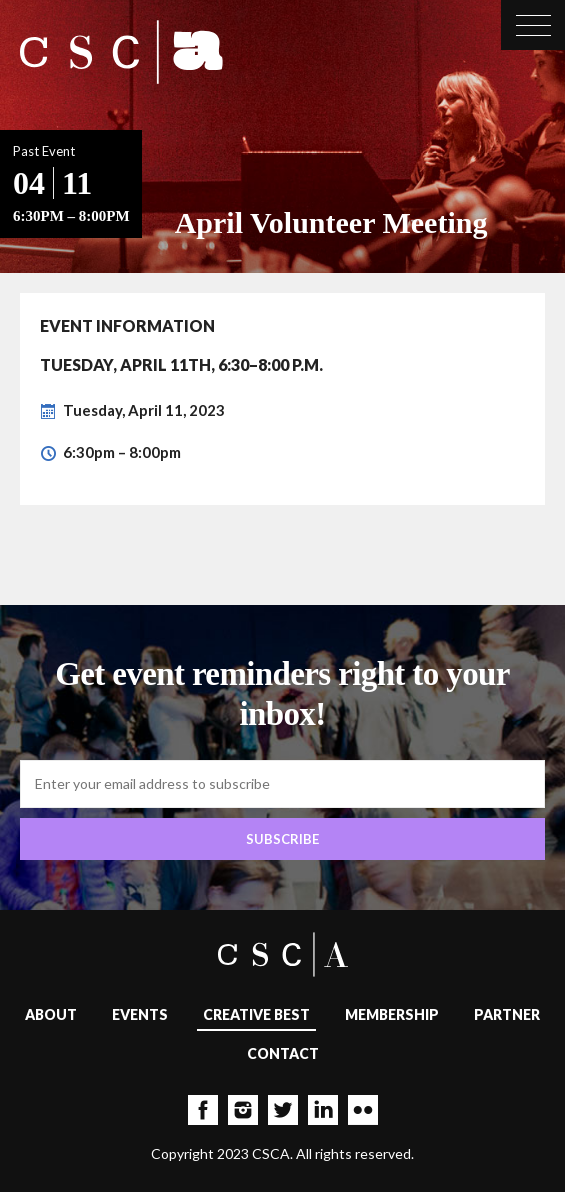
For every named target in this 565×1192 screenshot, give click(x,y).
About (51, 1014)
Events (140, 1014)
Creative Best (256, 1014)
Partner (507, 1014)
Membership (392, 1014)
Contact (283, 1053)
